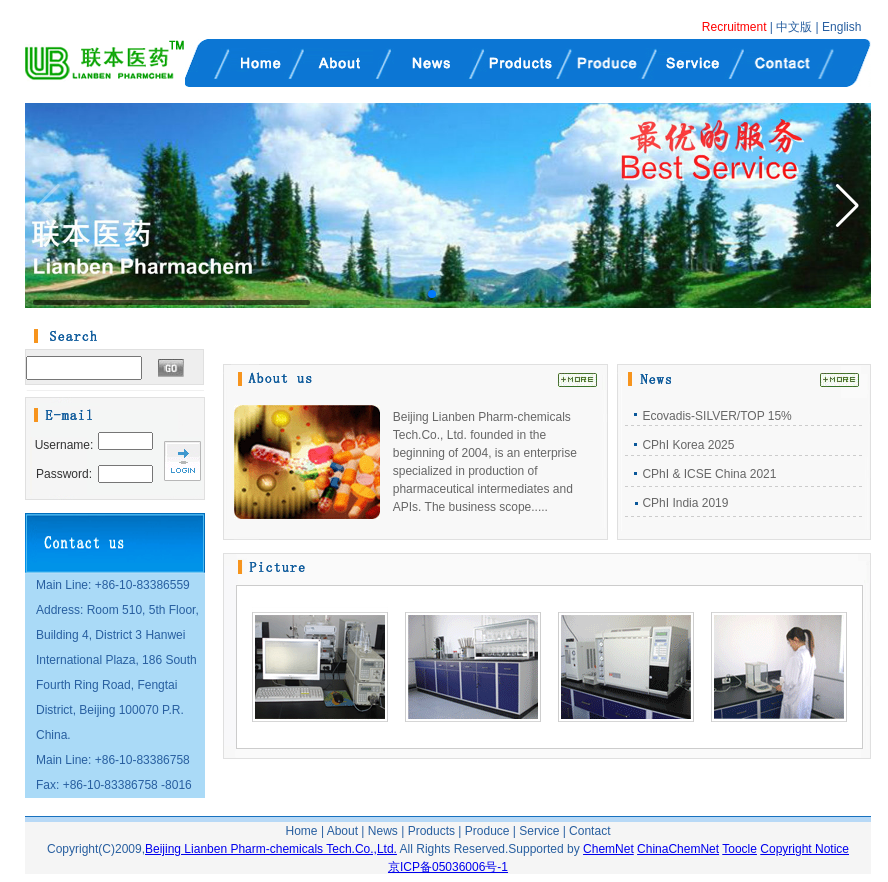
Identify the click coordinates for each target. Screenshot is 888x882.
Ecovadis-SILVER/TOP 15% (716, 416)
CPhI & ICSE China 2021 (709, 474)
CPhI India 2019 (685, 503)
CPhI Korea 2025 (688, 445)
